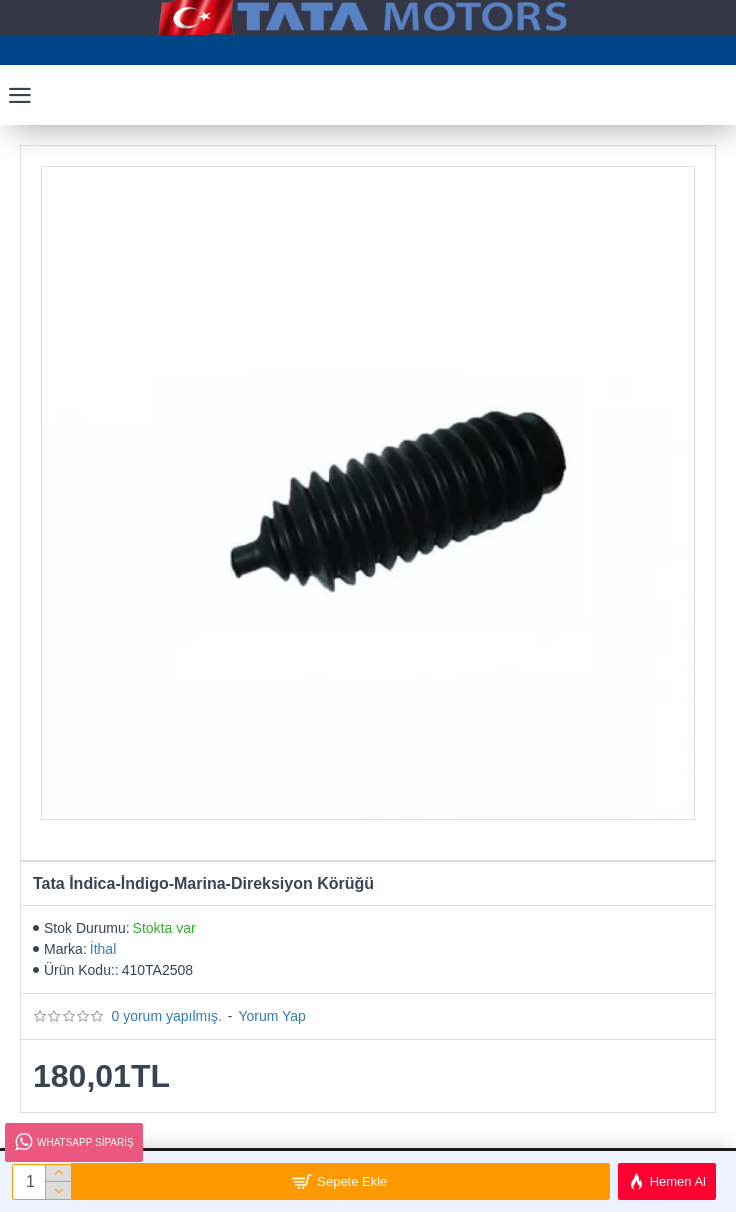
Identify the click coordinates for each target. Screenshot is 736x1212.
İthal (103, 949)
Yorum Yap (271, 1016)
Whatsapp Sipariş (73, 1142)
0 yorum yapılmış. (166, 1016)
